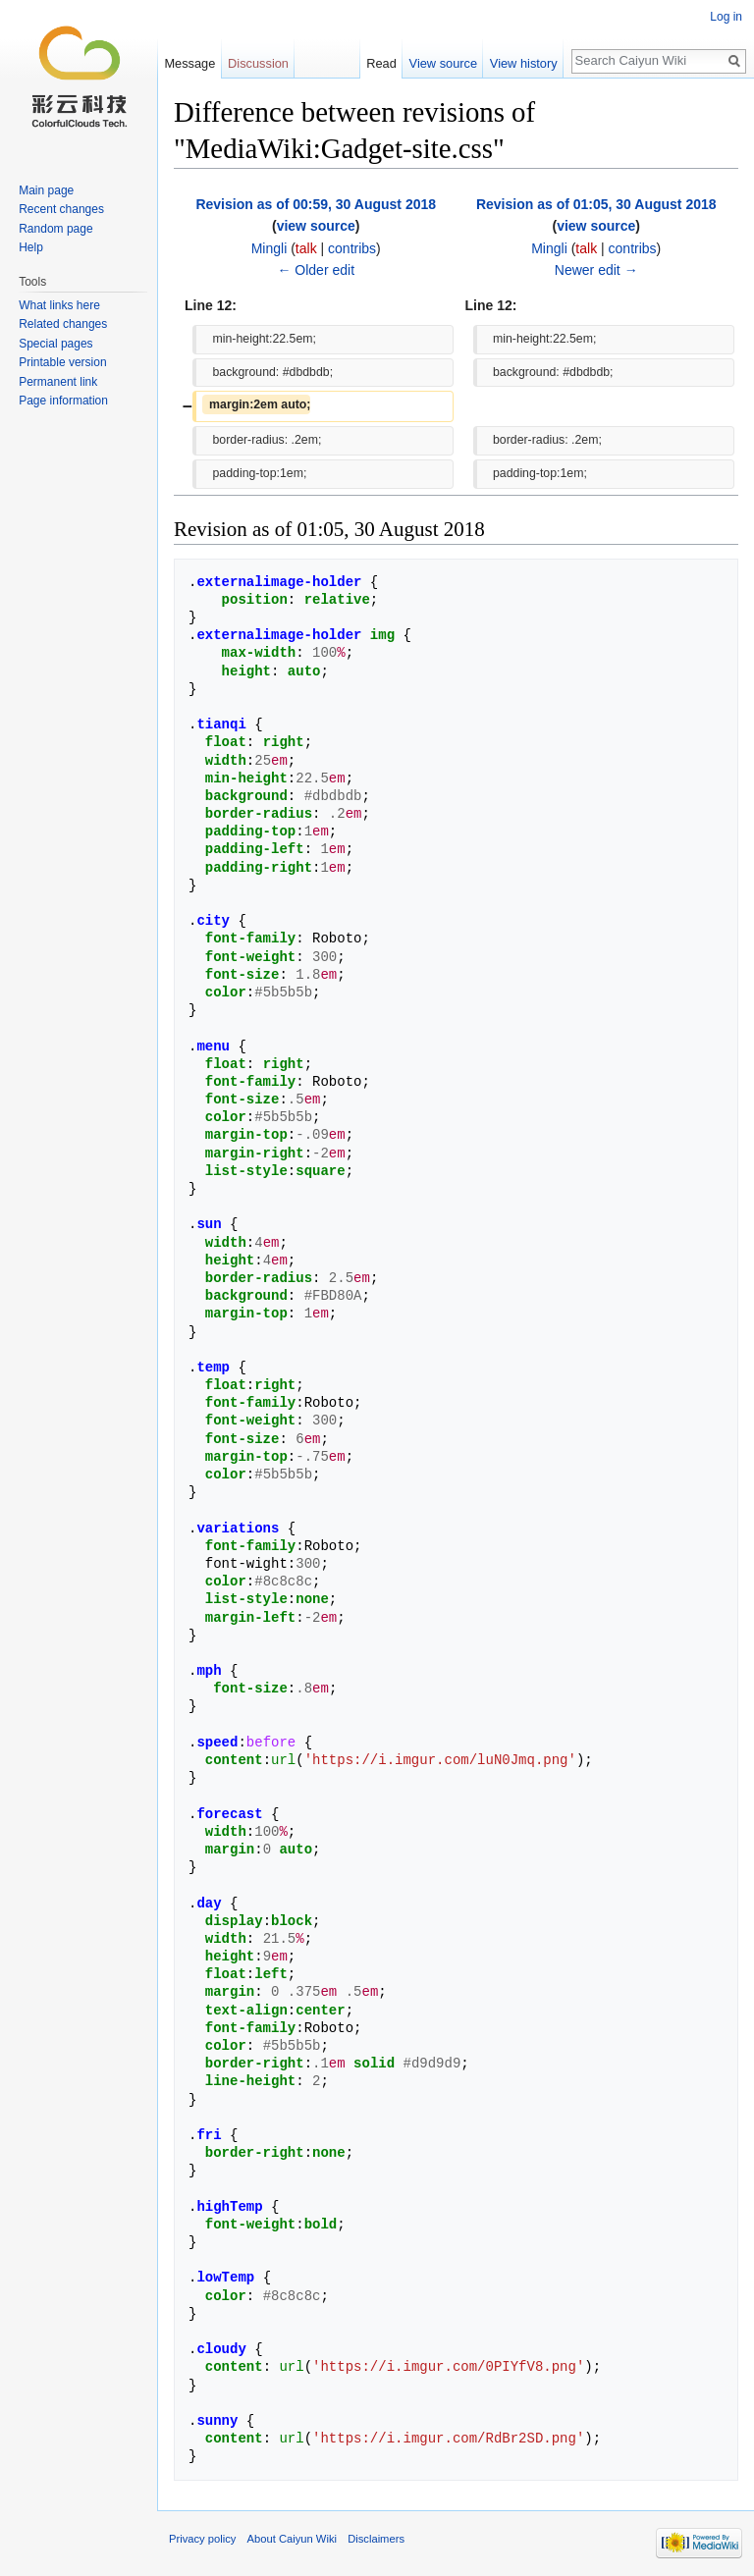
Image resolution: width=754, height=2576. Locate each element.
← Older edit (315, 270)
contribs (352, 248)
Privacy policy (202, 2539)
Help (31, 247)
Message (189, 63)
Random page (55, 229)
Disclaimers (376, 2539)
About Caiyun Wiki (292, 2539)
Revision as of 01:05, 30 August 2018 (596, 204)
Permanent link (58, 382)
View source (443, 63)
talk (306, 248)
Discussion (258, 63)
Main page (46, 190)
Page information (63, 400)
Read (381, 63)
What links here (59, 305)
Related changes (63, 324)
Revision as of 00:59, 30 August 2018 (315, 204)
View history (524, 63)
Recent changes (61, 209)
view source (316, 226)
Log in (726, 17)
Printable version (62, 362)
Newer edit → (596, 270)
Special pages (55, 343)
